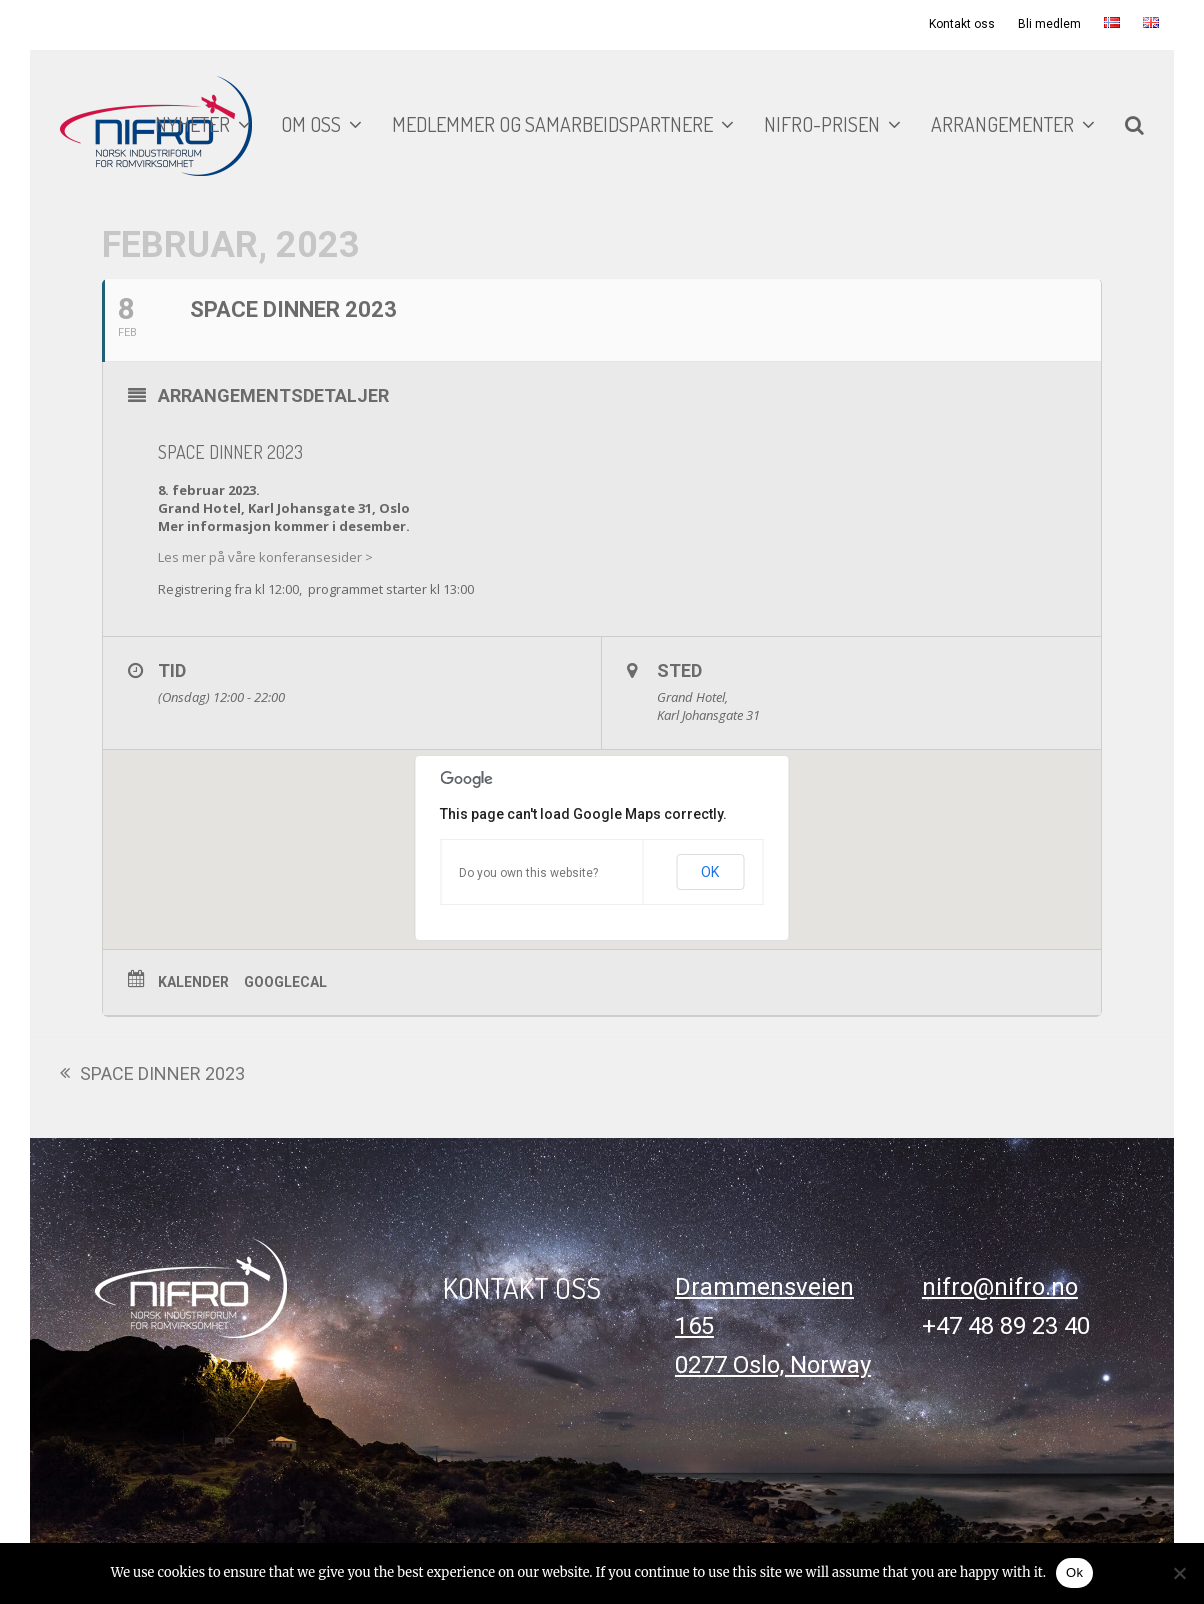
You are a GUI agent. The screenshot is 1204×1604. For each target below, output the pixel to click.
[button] (1134, 126)
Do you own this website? (528, 873)
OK (710, 872)
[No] (1179, 1573)
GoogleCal (285, 982)
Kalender (193, 982)
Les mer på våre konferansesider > (265, 557)
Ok (1074, 1572)
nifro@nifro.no (1000, 1287)
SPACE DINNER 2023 (152, 1075)
